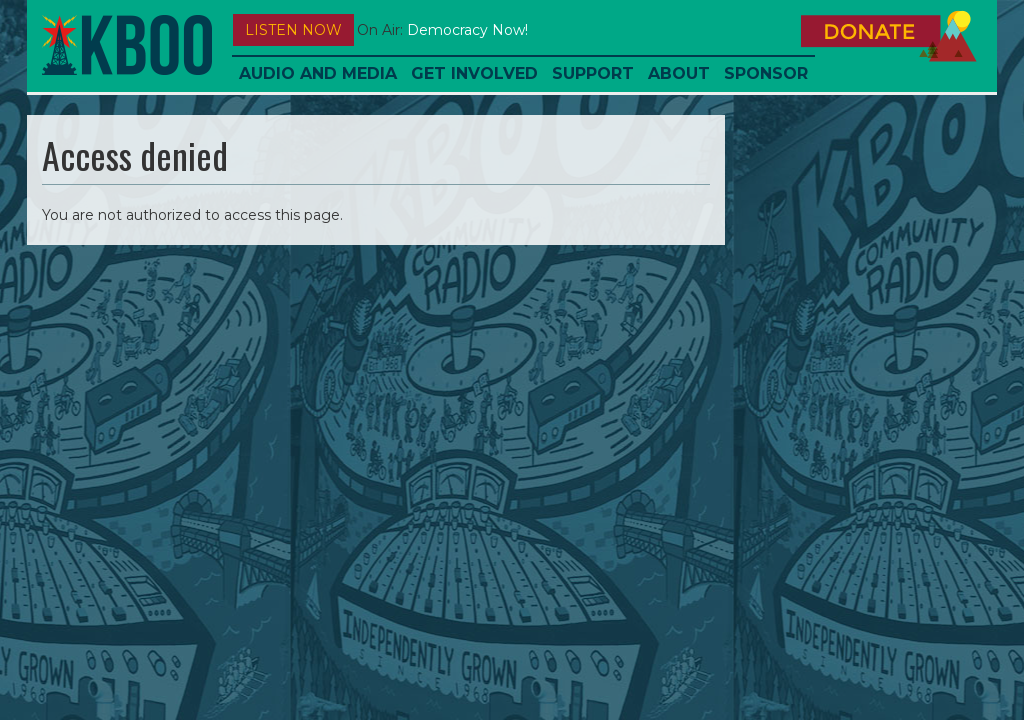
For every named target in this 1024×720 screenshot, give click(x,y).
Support (593, 73)
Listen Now (293, 30)
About (679, 73)
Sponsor (766, 73)
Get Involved (474, 73)
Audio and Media (318, 73)
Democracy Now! (467, 30)
